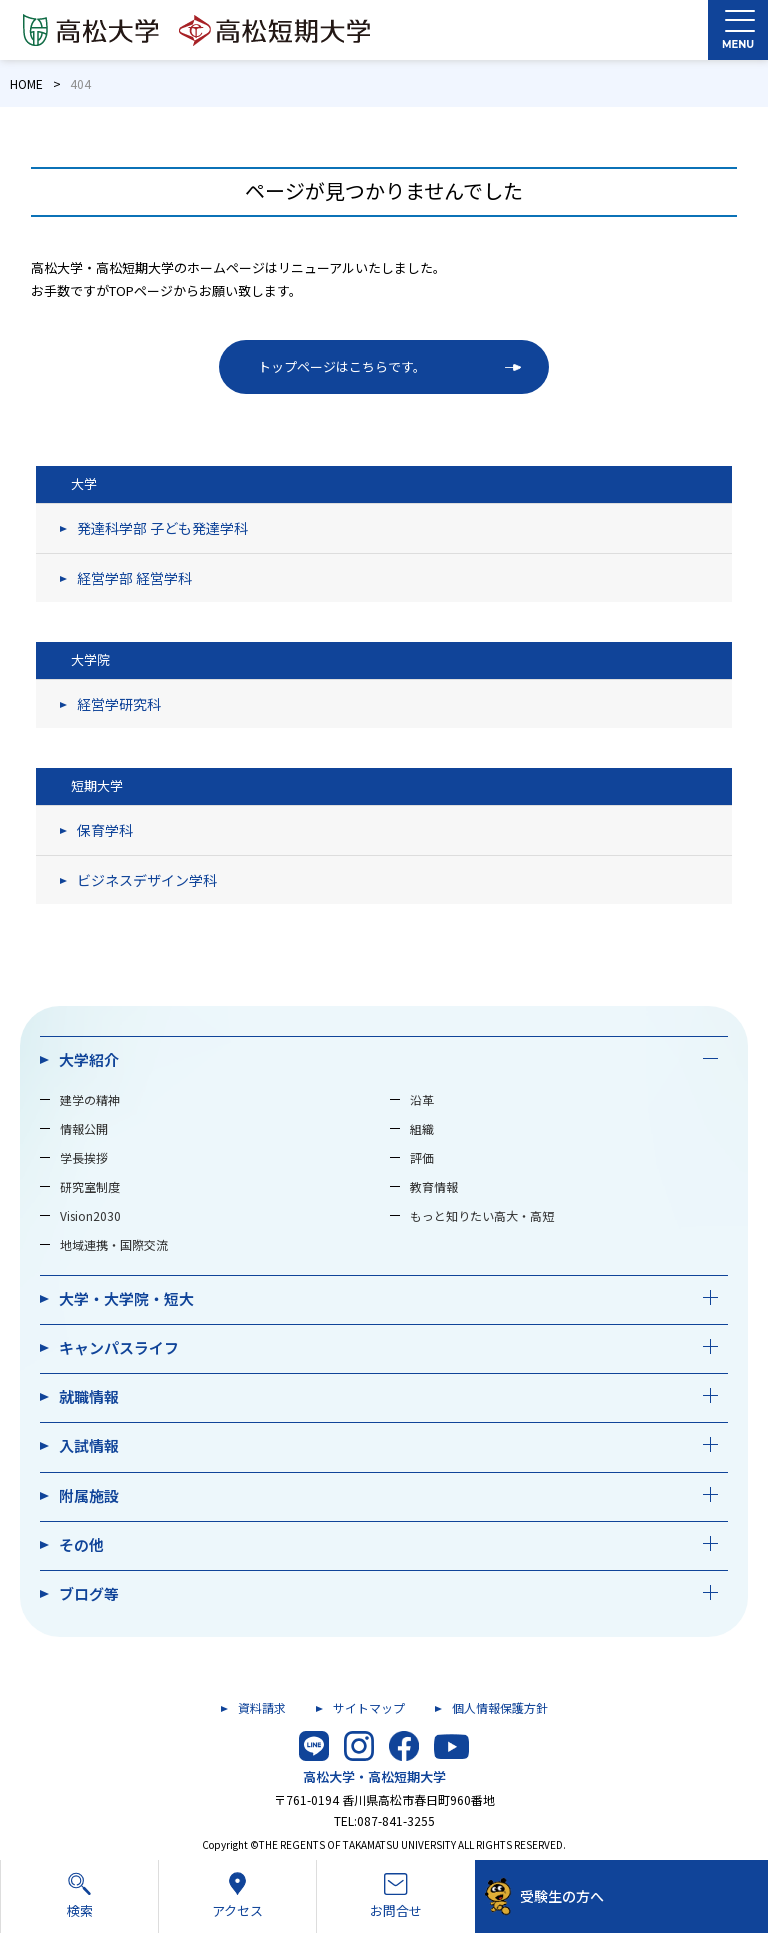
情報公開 (84, 1128)
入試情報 (89, 1445)
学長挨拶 (84, 1157)
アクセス (237, 1895)
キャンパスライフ (119, 1347)
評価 (422, 1157)
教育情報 (434, 1186)
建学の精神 (90, 1099)
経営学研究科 (119, 704)
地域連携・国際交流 (114, 1244)
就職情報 (89, 1396)
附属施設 (89, 1495)
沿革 (422, 1099)
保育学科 (105, 830)
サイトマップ (369, 1707)
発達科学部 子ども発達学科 (162, 528)
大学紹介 (89, 1059)
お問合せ (396, 1896)
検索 (79, 1895)
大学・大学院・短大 (126, 1298)
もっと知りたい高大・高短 (482, 1215)
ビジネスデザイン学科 (147, 880)
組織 (422, 1128)
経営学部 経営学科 (134, 578)
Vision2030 (90, 1215)
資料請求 (262, 1707)
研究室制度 (90, 1186)
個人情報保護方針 (500, 1707)
